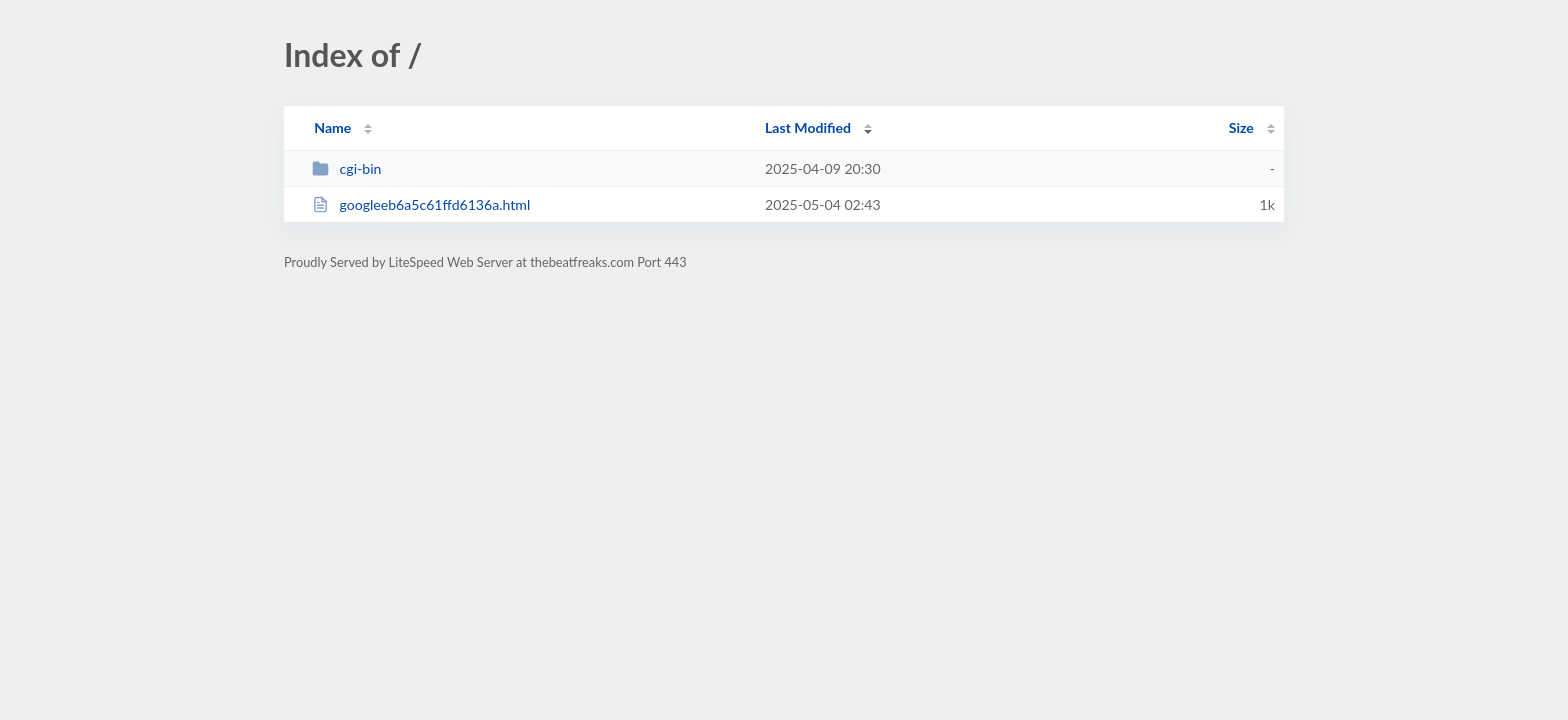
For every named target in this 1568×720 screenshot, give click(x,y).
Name (332, 127)
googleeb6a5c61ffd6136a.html (421, 204)
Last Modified (808, 127)
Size (1241, 127)
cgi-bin (346, 168)
